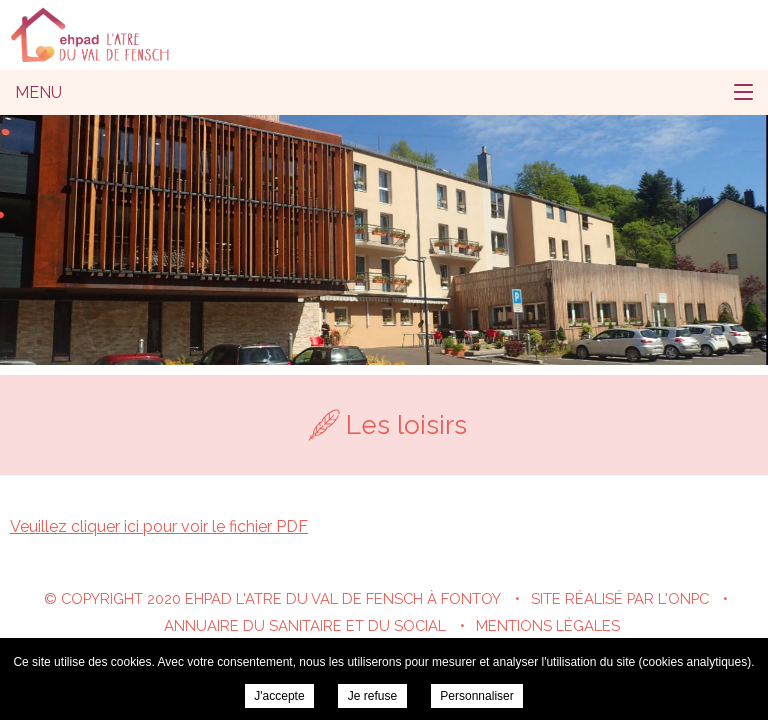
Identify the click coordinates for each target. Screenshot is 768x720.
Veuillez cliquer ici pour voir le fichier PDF (159, 526)
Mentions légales (548, 625)
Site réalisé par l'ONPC (620, 598)
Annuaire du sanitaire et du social (305, 625)
